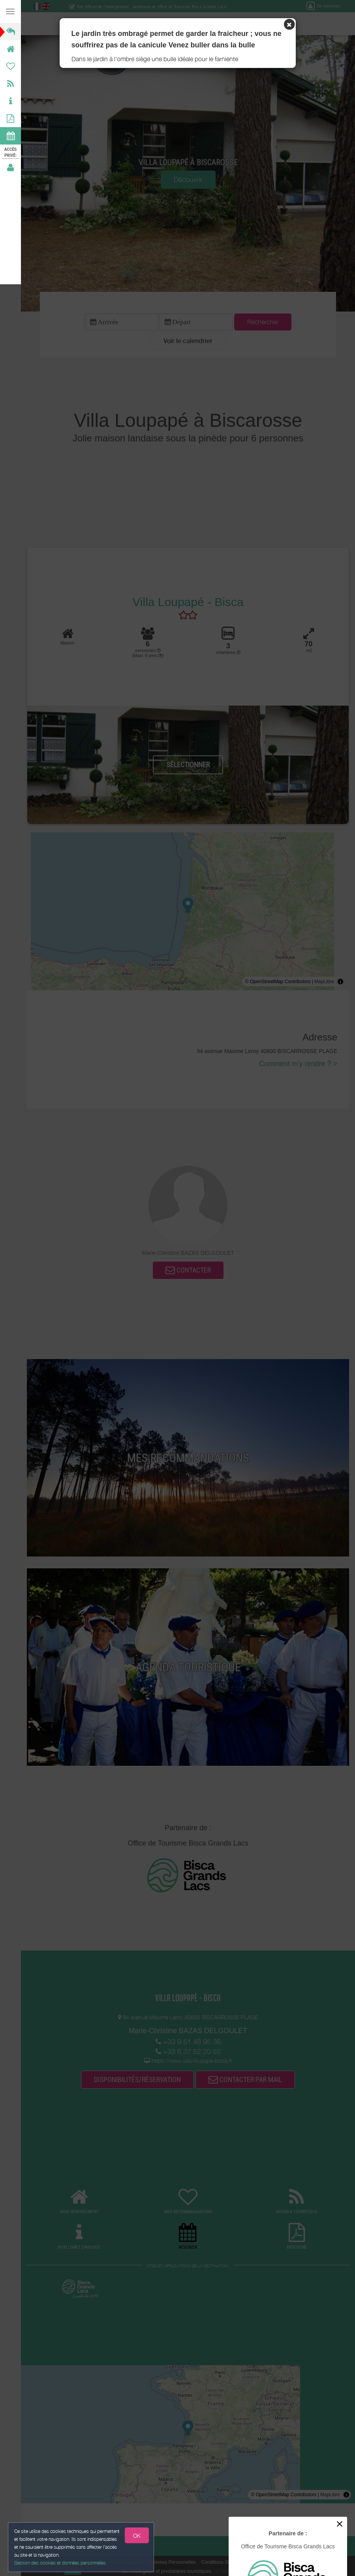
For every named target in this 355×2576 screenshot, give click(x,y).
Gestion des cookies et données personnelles (60, 2563)
